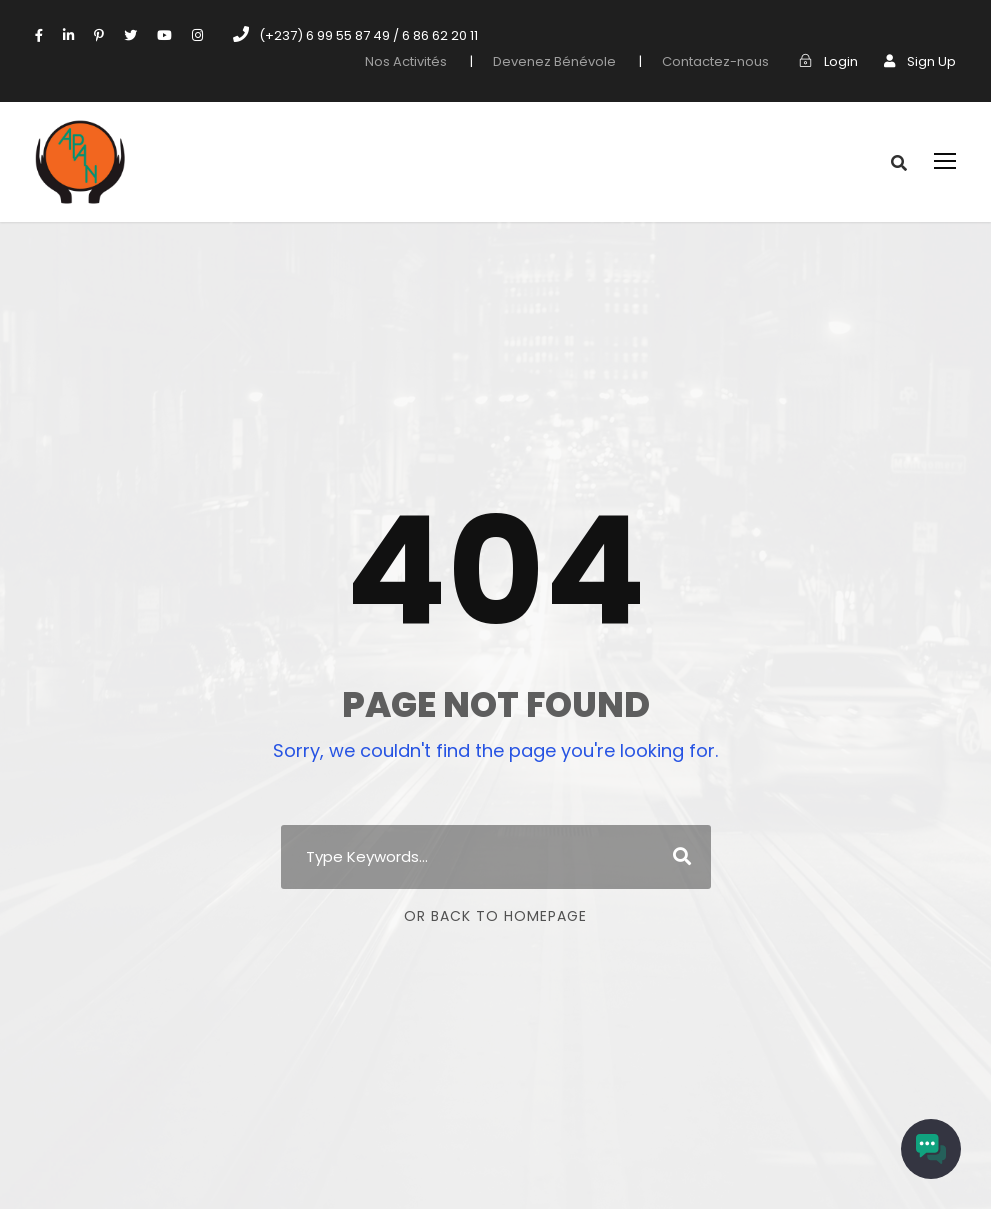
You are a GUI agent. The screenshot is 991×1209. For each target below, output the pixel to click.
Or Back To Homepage (495, 916)
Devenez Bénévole (581, 61)
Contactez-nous (728, 61)
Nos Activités (442, 61)
